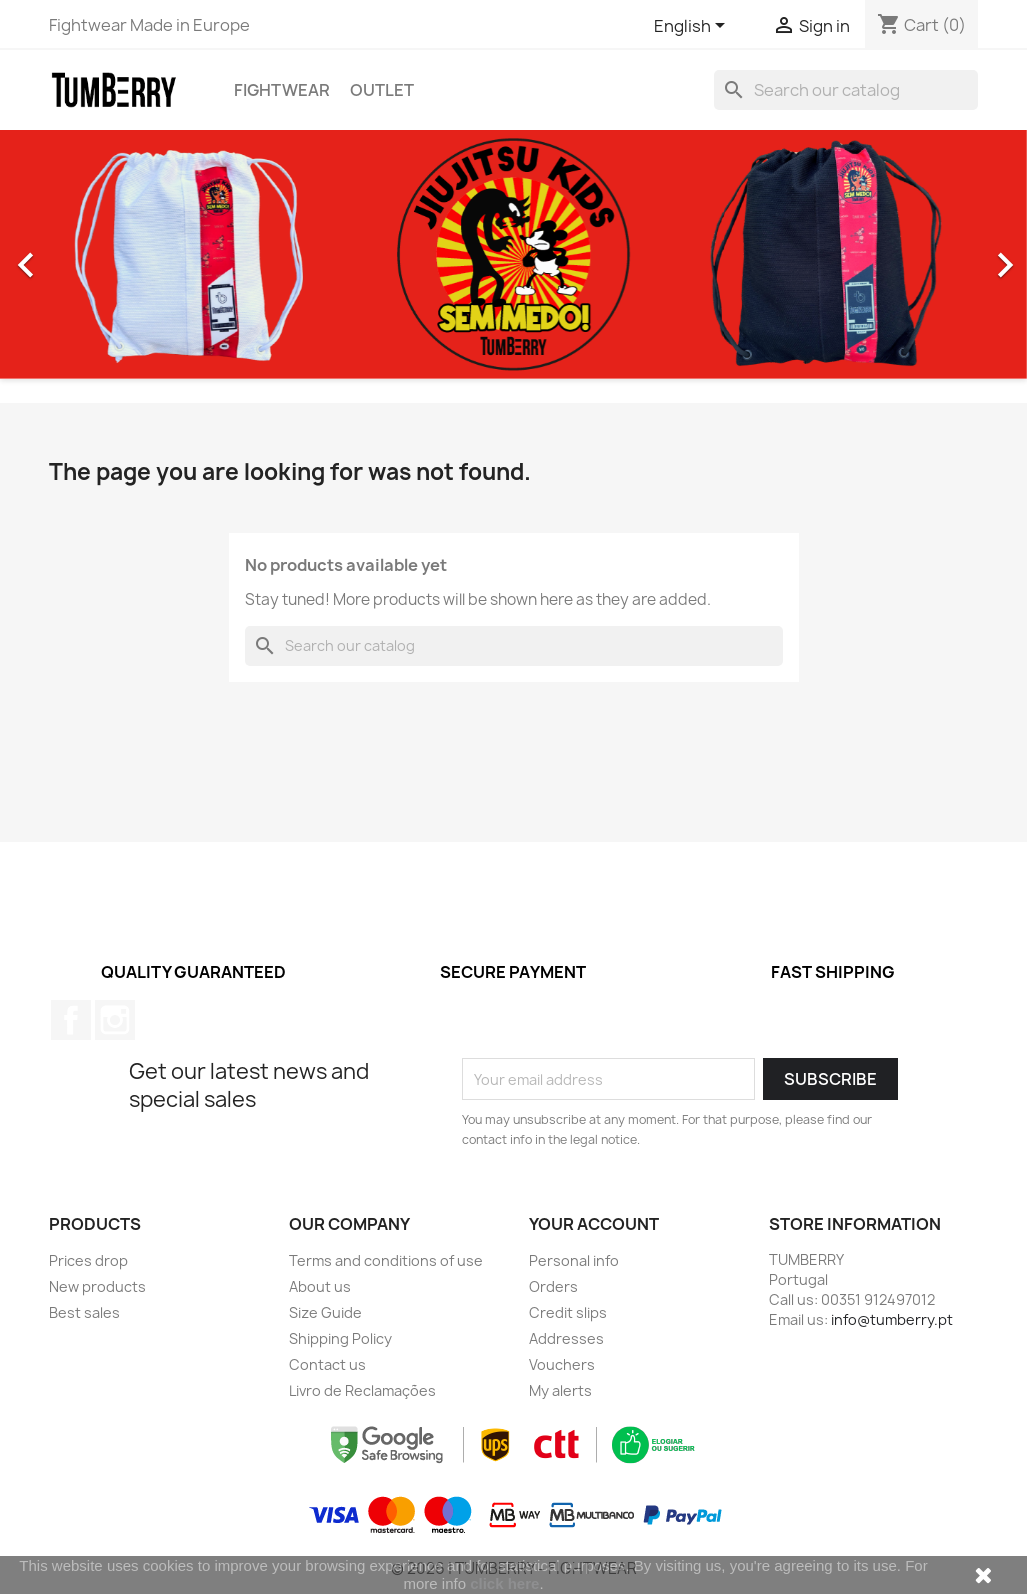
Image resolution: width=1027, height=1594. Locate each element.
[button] (77, 254)
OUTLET (382, 90)
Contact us (327, 1364)
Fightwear (282, 90)
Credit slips (568, 1312)
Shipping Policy (340, 1338)
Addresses (566, 1338)
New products (97, 1286)
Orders (553, 1286)
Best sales (84, 1312)
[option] (513, 254)
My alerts (560, 1390)
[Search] (846, 90)
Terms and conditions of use (386, 1260)
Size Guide (325, 1312)
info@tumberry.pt (892, 1319)
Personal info (574, 1260)
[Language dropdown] (693, 27)
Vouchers (562, 1364)
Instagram (115, 1020)
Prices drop (88, 1260)
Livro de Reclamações (362, 1390)
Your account (594, 1224)
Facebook (71, 1020)
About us (320, 1286)
